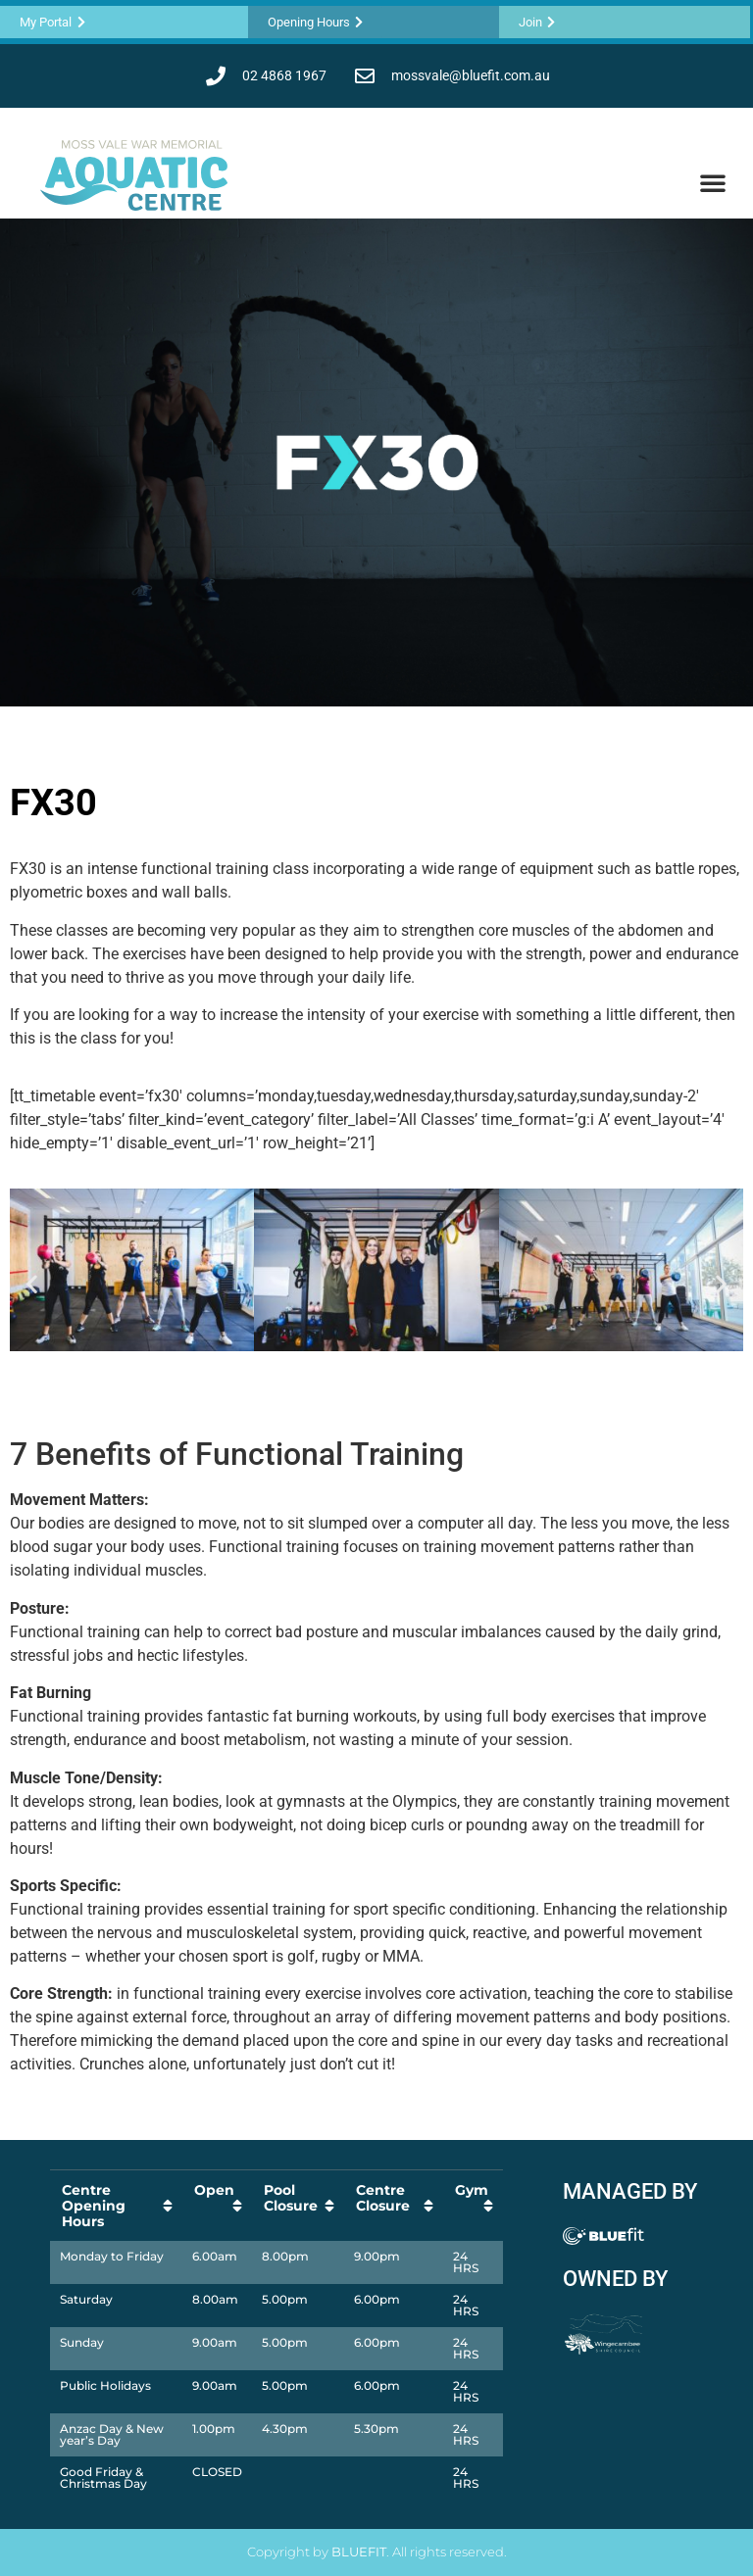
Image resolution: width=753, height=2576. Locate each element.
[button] (712, 182)
